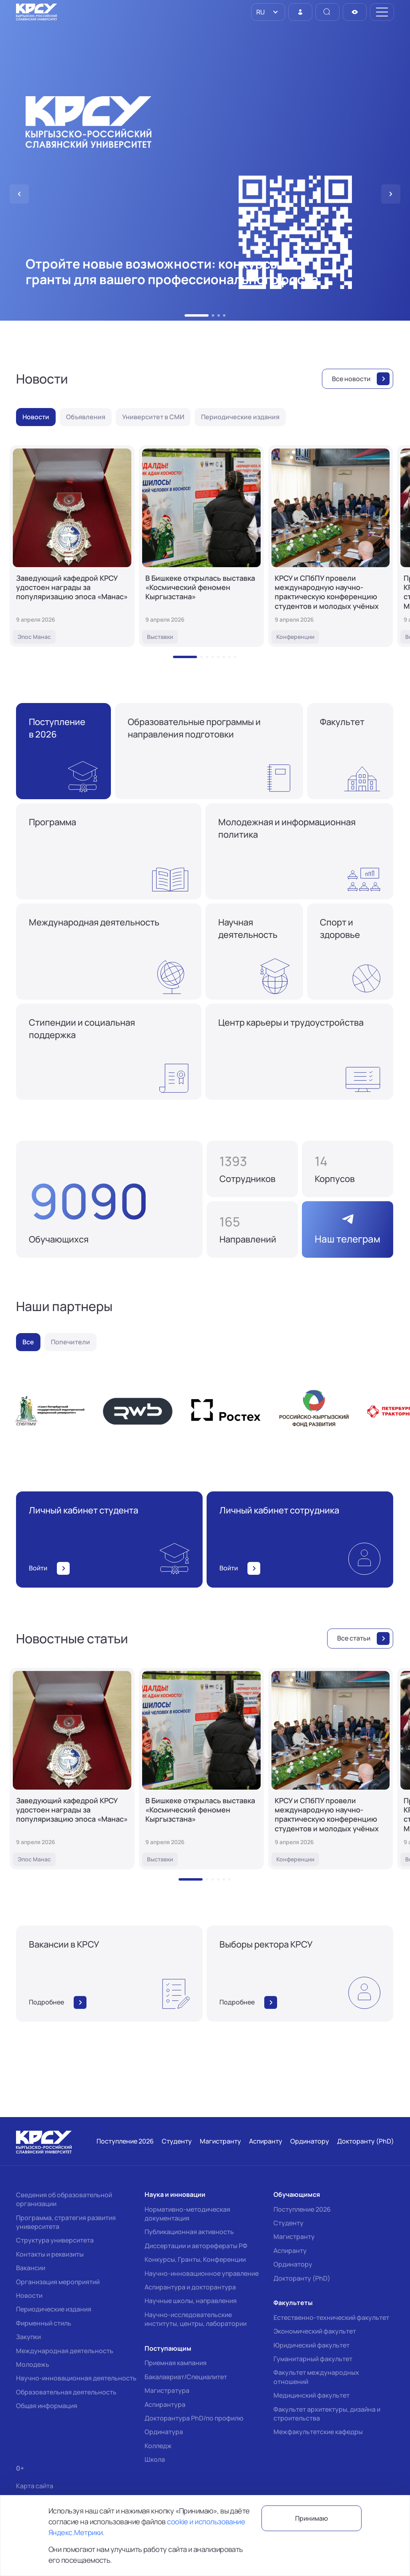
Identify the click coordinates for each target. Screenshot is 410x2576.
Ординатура (164, 2431)
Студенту (288, 2222)
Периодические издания (53, 2309)
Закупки (28, 2336)
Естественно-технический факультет (331, 2317)
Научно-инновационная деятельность (76, 2378)
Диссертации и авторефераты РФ (196, 2245)
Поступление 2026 (302, 2209)
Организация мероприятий (58, 2281)
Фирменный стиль (43, 2323)
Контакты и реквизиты (50, 2254)
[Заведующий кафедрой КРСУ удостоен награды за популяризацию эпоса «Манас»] (72, 546)
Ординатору (292, 2264)
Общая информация (46, 2405)
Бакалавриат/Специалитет (186, 2376)
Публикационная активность (189, 2231)
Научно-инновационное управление (202, 2273)
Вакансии (30, 2267)
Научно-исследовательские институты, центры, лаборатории (196, 2319)
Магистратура (167, 2390)
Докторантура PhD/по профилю (194, 2418)
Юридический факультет (311, 2345)
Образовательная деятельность (66, 2392)
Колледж (158, 2445)
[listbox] (268, 12)
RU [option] (259, 12)
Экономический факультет (314, 2331)
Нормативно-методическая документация (187, 2213)
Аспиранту (290, 2250)
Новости (29, 2295)
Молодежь (32, 2364)
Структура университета (55, 2240)
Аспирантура (165, 2404)
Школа (155, 2459)
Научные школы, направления (191, 2300)
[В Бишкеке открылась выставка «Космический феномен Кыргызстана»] (201, 546)
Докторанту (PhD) (301, 2278)
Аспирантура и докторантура (190, 2287)
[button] (186, 315)
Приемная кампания (176, 2362)
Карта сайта (34, 2486)
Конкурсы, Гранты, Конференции (195, 2259)
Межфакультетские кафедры (318, 2431)
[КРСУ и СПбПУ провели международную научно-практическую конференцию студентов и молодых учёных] (330, 546)
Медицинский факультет (311, 2395)
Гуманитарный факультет (312, 2358)
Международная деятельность (64, 2350)
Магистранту (294, 2236)
